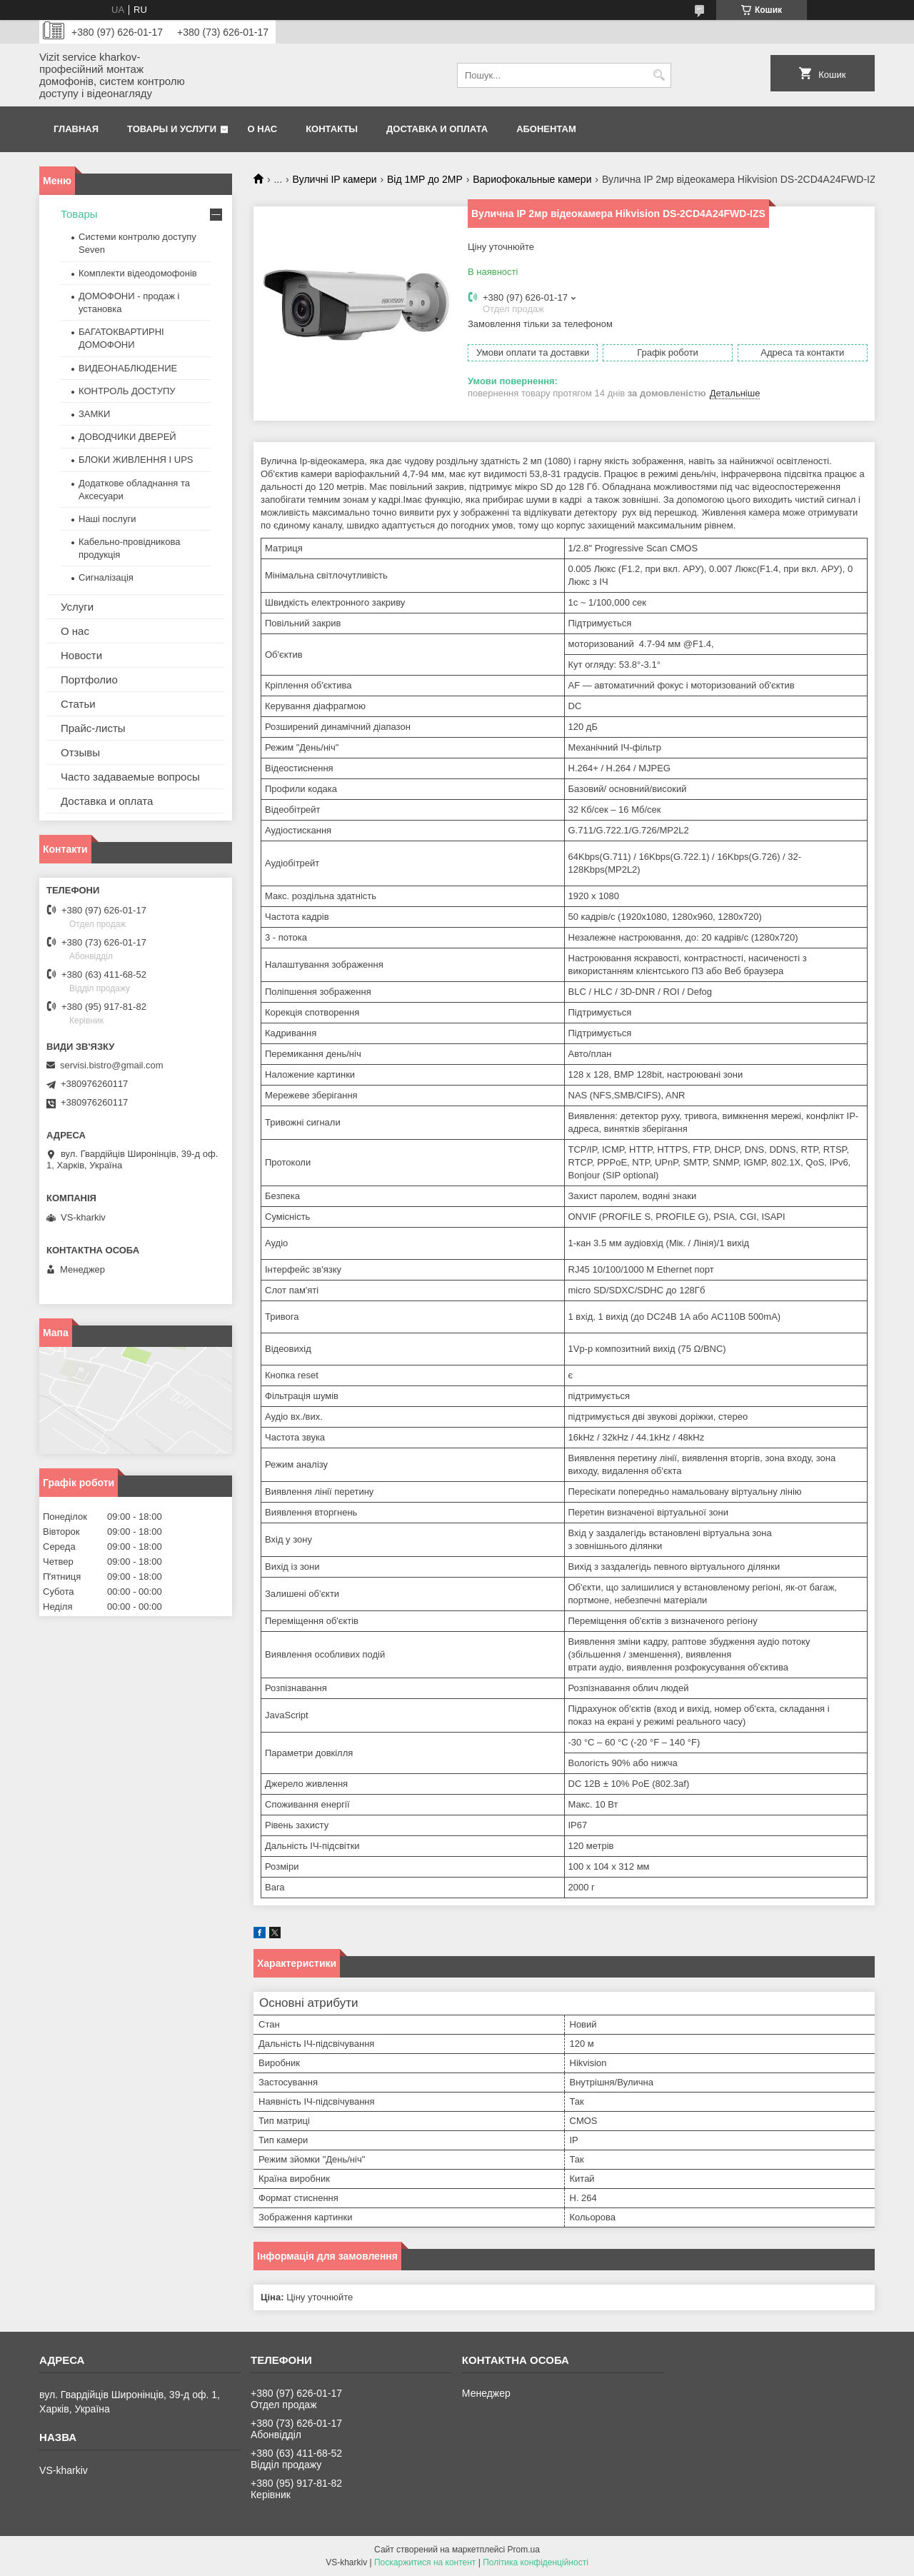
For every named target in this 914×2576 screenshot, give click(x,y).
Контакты (332, 129)
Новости (81, 655)
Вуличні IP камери (335, 179)
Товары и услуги (171, 129)
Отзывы (80, 752)
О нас (263, 129)
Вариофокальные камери (532, 179)
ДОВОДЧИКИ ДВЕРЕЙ (127, 436)
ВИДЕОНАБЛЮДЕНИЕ (128, 368)
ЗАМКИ (94, 414)
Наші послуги (107, 518)
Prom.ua (524, 2550)
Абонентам (546, 129)
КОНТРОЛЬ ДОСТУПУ (127, 391)
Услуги (77, 607)
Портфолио (89, 679)
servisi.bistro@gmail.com (112, 1065)
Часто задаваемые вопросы (130, 777)
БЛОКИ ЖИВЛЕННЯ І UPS (136, 459)
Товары (79, 214)
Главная (76, 129)
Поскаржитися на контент (425, 2562)
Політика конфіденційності (535, 2562)
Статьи (78, 704)
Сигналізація (106, 577)
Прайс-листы (93, 728)
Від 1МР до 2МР (425, 179)
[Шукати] (658, 75)
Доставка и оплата (437, 129)
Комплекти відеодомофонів (138, 273)
